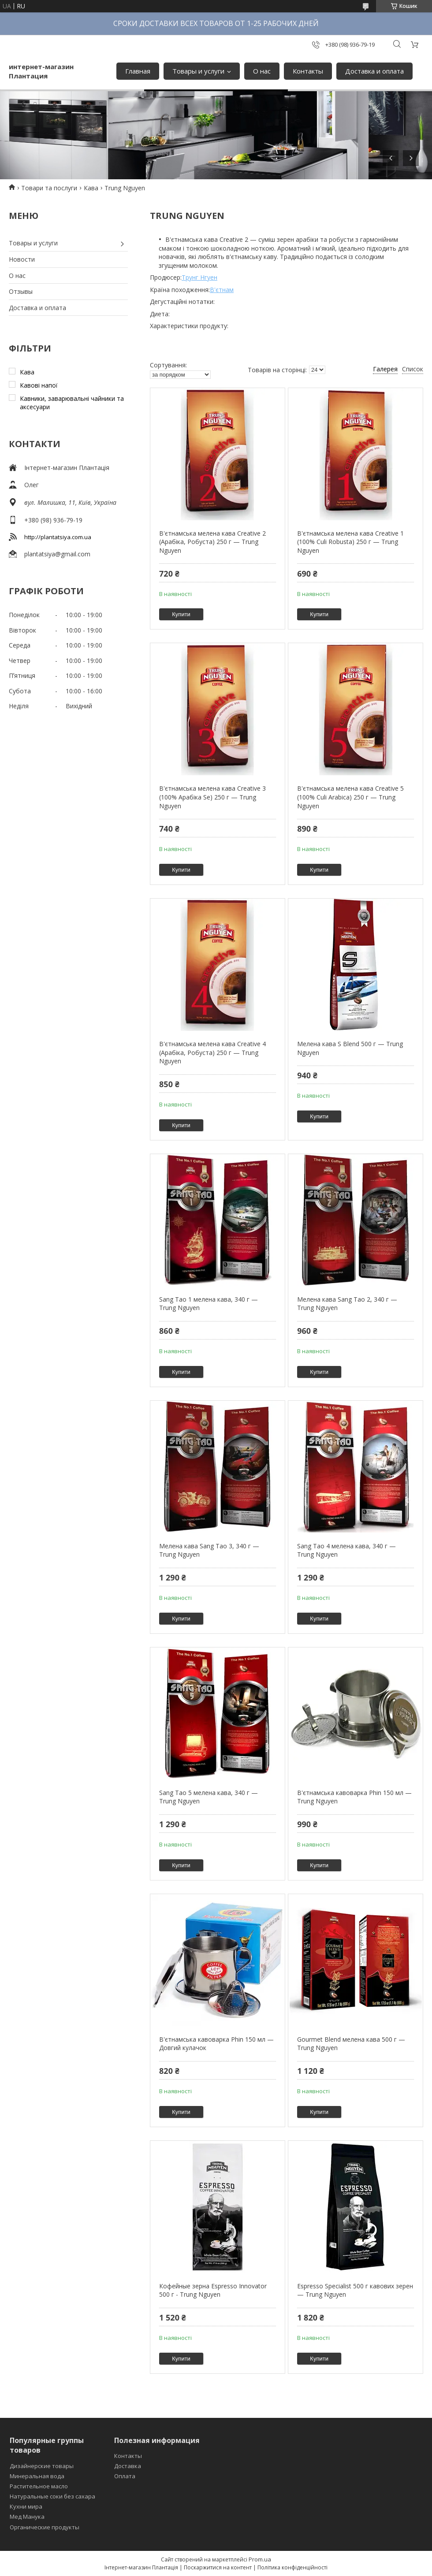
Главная (137, 71)
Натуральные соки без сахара (52, 2496)
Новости (22, 259)
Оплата (124, 2476)
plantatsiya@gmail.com (57, 554)
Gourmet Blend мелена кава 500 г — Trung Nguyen (351, 2043)
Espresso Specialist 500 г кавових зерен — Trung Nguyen (355, 2290)
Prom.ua (260, 2559)
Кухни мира (26, 2506)
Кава (91, 188)
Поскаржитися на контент (218, 2567)
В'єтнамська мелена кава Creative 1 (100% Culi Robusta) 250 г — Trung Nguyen (350, 542)
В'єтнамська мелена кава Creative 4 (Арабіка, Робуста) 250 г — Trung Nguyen (212, 1052)
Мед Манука (27, 2516)
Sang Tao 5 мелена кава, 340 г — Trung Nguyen (208, 1797)
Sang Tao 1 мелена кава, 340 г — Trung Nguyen (208, 1303)
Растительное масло (39, 2486)
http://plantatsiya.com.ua (57, 537)
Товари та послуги (49, 188)
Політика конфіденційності (292, 2567)
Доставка (127, 2466)
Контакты (308, 71)
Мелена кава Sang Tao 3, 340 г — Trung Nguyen (209, 1550)
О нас (262, 71)
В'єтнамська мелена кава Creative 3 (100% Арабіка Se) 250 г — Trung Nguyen (212, 797)
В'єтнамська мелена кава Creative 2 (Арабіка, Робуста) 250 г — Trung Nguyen (212, 542)
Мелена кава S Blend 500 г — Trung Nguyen (350, 1048)
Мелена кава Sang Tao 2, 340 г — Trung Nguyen (347, 1303)
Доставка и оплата (374, 71)
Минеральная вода (37, 2476)
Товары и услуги (198, 71)
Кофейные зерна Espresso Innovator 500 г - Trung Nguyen (213, 2290)
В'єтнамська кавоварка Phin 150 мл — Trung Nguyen (354, 1797)
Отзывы (21, 291)
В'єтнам (222, 289)
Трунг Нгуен (199, 277)
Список (412, 369)
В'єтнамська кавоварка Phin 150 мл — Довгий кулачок (216, 2043)
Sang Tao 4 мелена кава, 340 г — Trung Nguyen (346, 1550)
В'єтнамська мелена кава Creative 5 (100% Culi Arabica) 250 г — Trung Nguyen (350, 797)
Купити (181, 614)
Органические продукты (44, 2527)
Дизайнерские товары (42, 2466)
